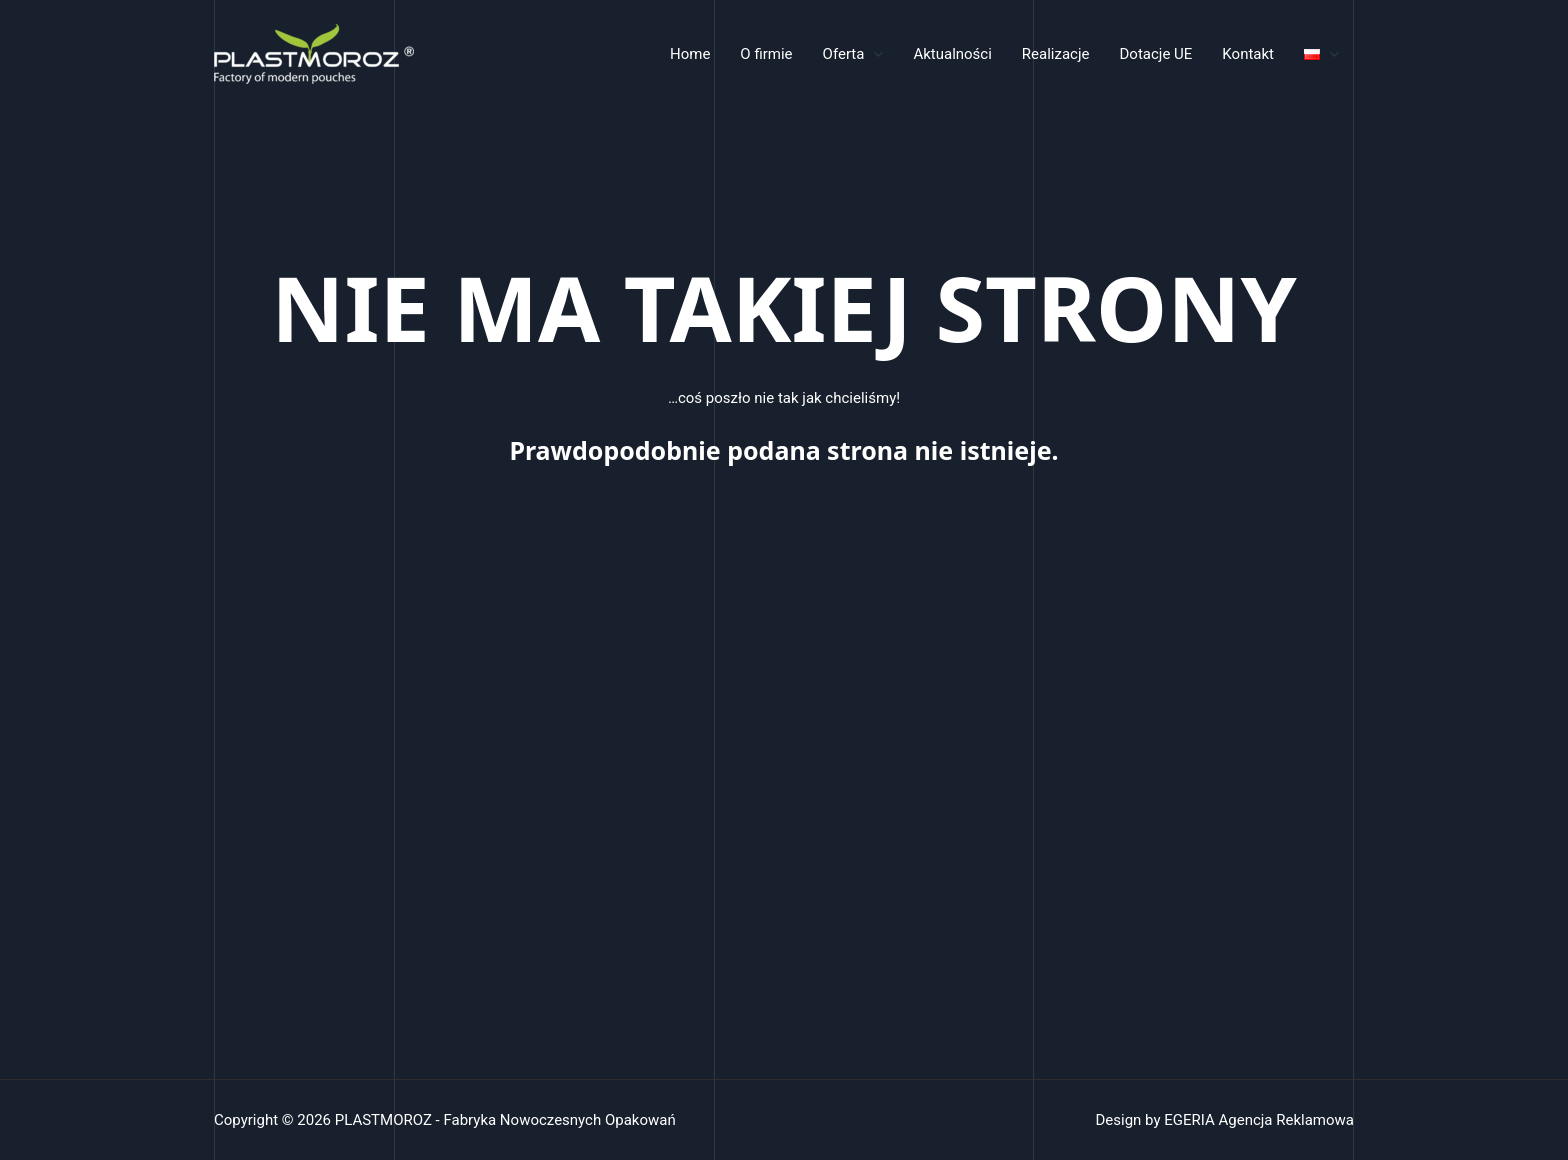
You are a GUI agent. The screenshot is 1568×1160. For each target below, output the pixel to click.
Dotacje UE (1156, 54)
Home (690, 54)
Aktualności (952, 54)
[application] (873, 54)
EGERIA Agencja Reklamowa (1259, 1120)
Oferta (853, 54)
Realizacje (1056, 54)
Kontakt (1248, 54)
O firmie (766, 54)
